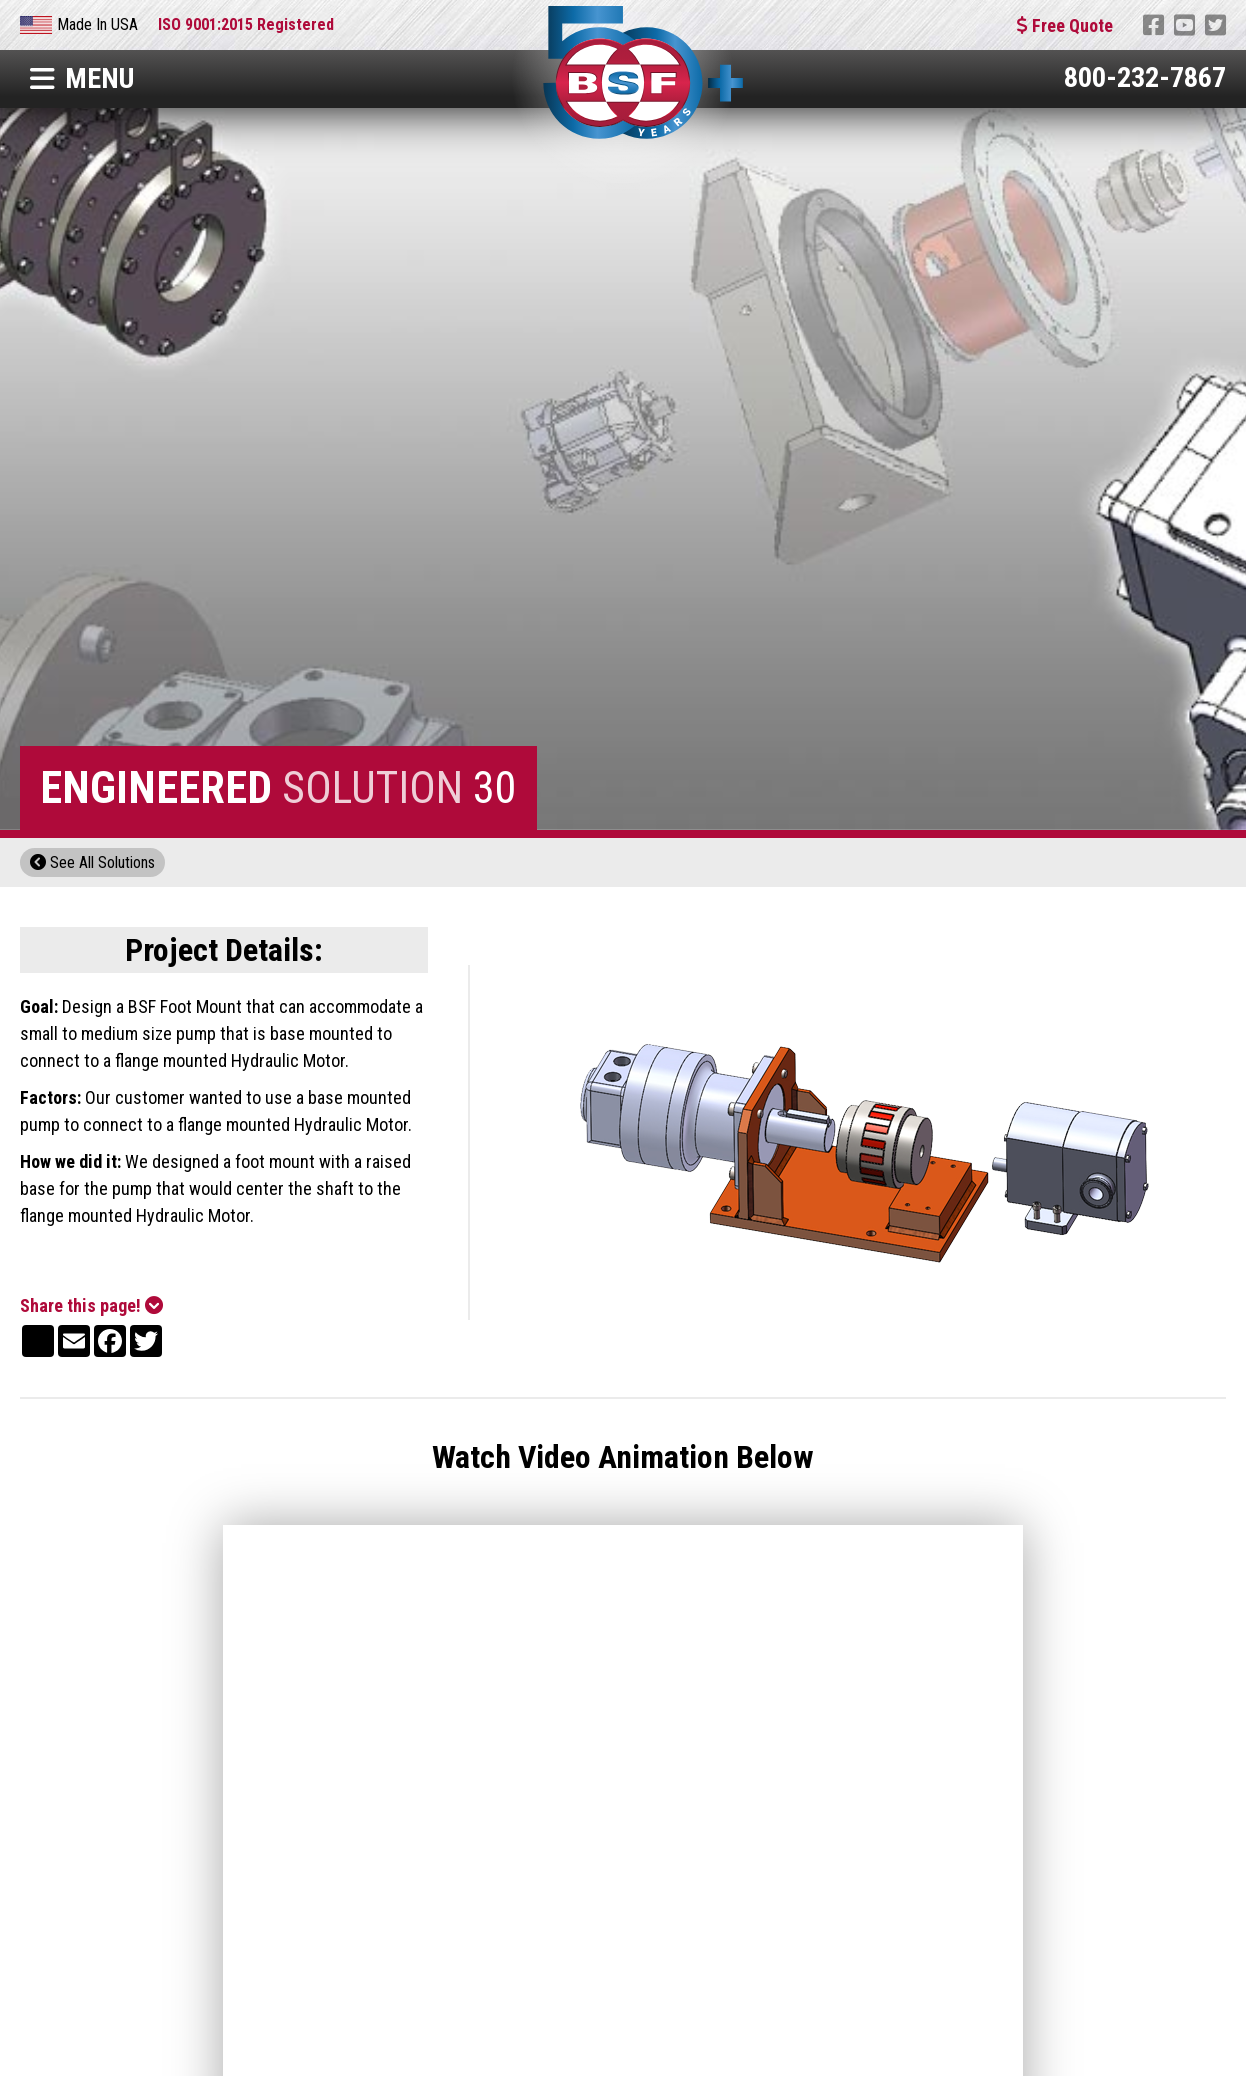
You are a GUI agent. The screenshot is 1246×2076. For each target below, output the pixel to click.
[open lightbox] (868, 1142)
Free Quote (1065, 25)
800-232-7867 (1145, 77)
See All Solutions (92, 862)
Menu (82, 78)
